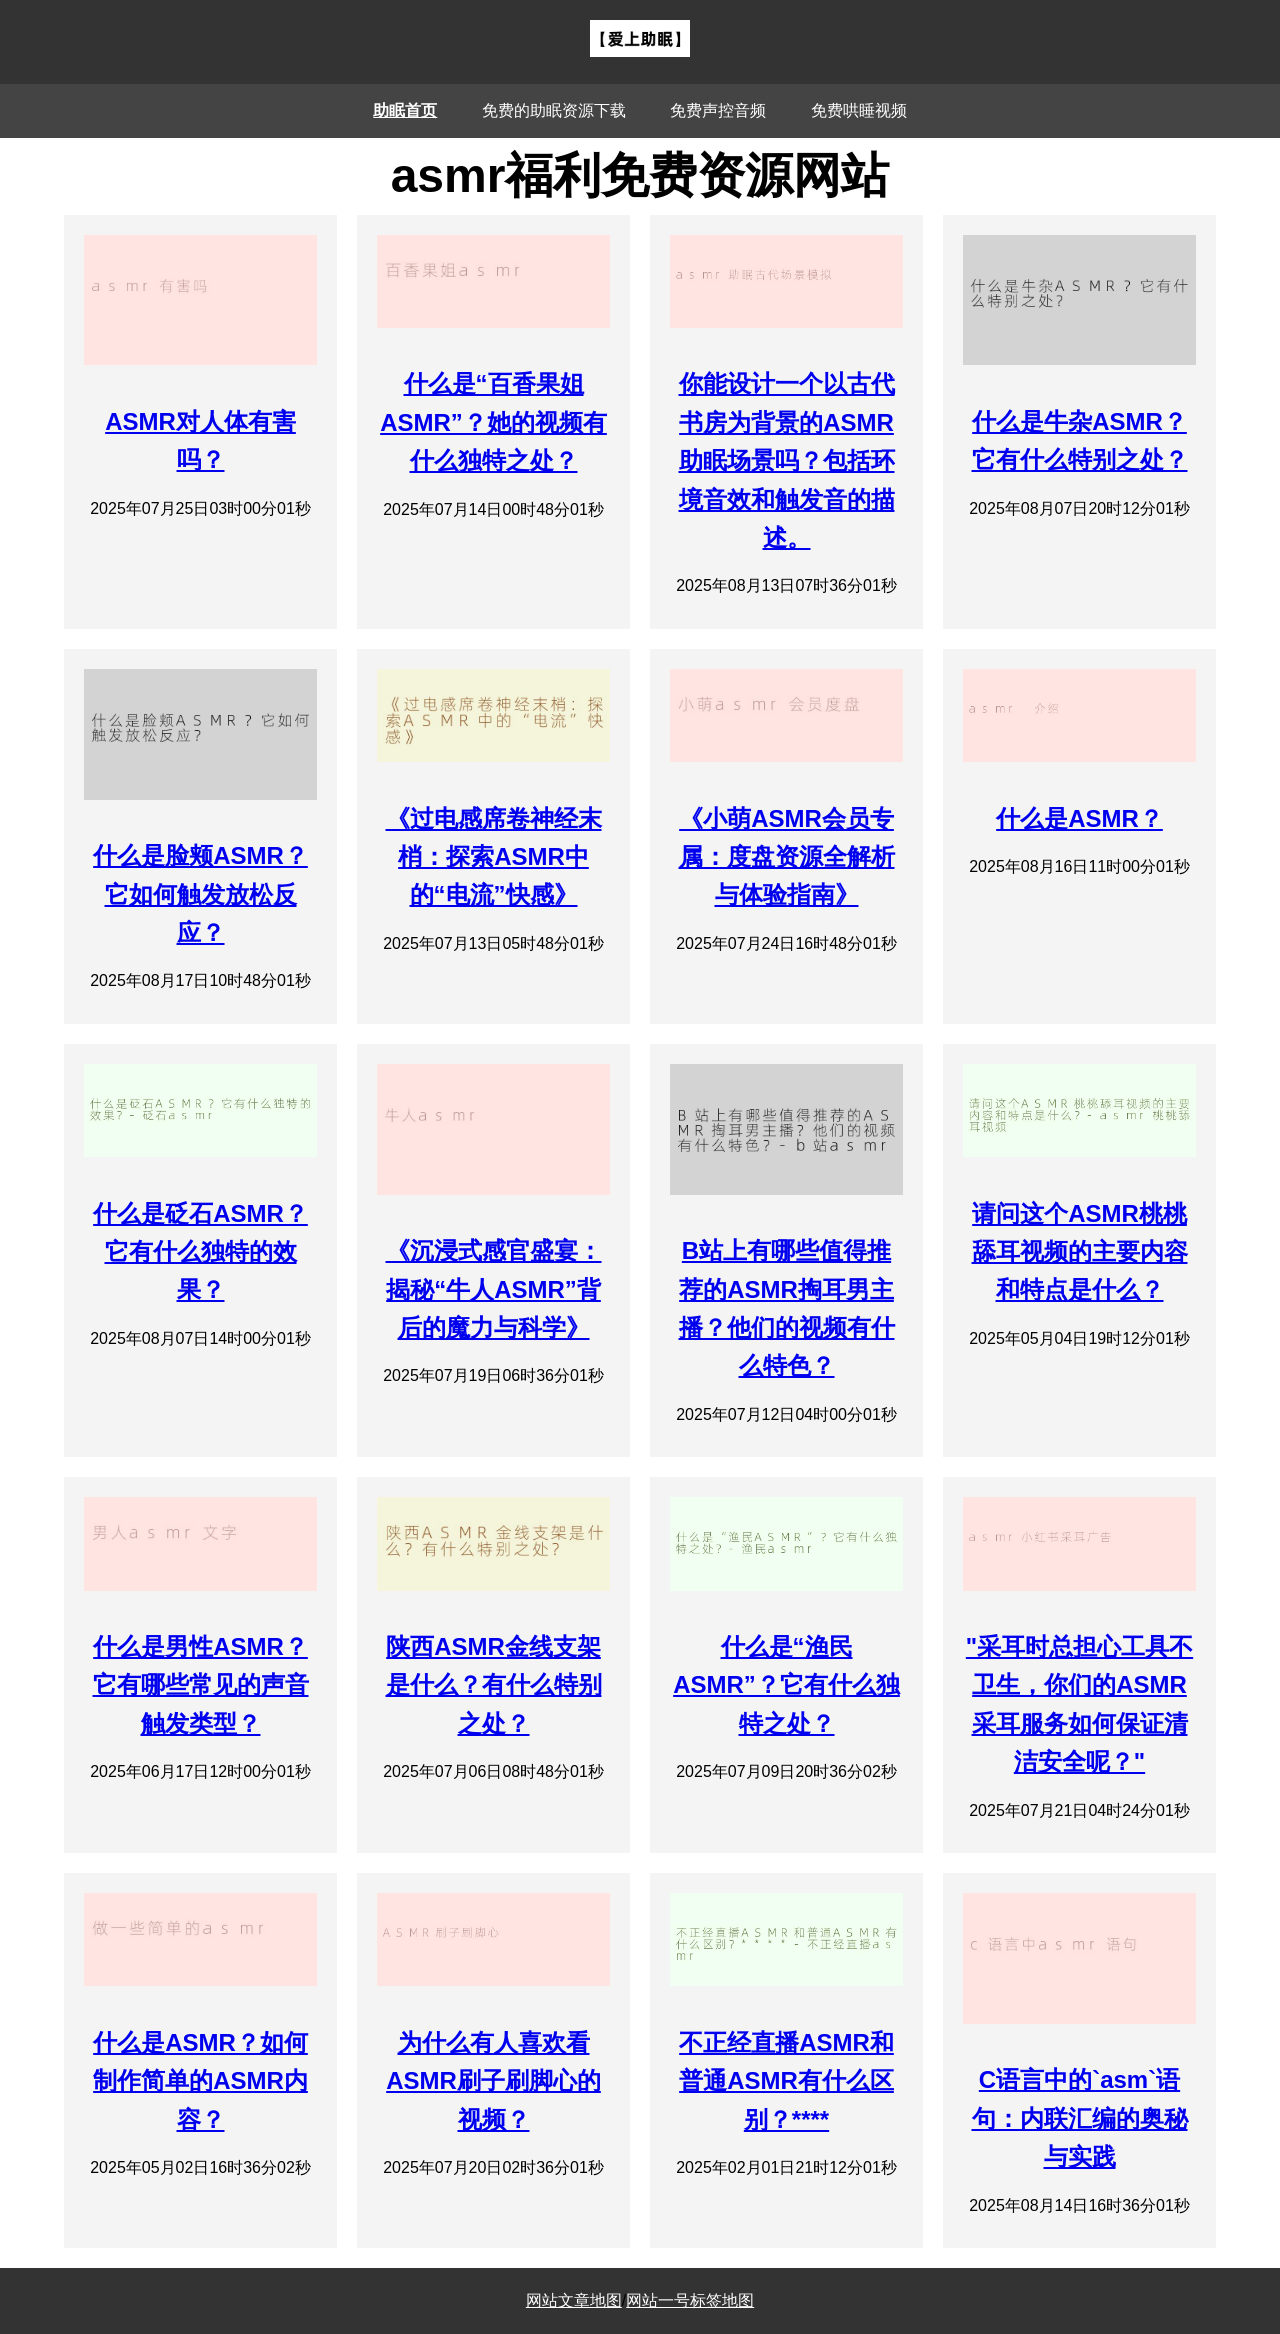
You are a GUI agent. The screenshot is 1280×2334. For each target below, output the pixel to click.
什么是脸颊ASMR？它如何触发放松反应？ (200, 894)
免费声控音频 (718, 110)
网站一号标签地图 (690, 2300)
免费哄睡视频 (859, 110)
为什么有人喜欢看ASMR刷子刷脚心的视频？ (493, 2081)
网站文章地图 (574, 2300)
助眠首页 (405, 110)
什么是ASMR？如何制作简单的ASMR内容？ (200, 2081)
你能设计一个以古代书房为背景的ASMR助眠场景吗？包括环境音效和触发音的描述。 (787, 460)
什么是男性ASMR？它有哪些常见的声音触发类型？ (201, 1685)
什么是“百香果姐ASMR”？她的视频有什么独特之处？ (493, 422)
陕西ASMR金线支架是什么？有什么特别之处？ (494, 1685)
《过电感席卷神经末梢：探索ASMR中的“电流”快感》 (494, 857)
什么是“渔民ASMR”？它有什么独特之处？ (786, 1685)
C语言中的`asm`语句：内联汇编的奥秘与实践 (1080, 2118)
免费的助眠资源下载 (554, 110)
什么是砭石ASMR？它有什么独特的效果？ (200, 1252)
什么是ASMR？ (1079, 818)
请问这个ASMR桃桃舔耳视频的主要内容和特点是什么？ (1080, 1252)
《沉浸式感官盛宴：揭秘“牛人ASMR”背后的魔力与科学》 (494, 1289)
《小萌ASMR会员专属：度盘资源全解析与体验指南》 (787, 857)
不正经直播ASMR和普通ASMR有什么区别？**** (786, 2081)
